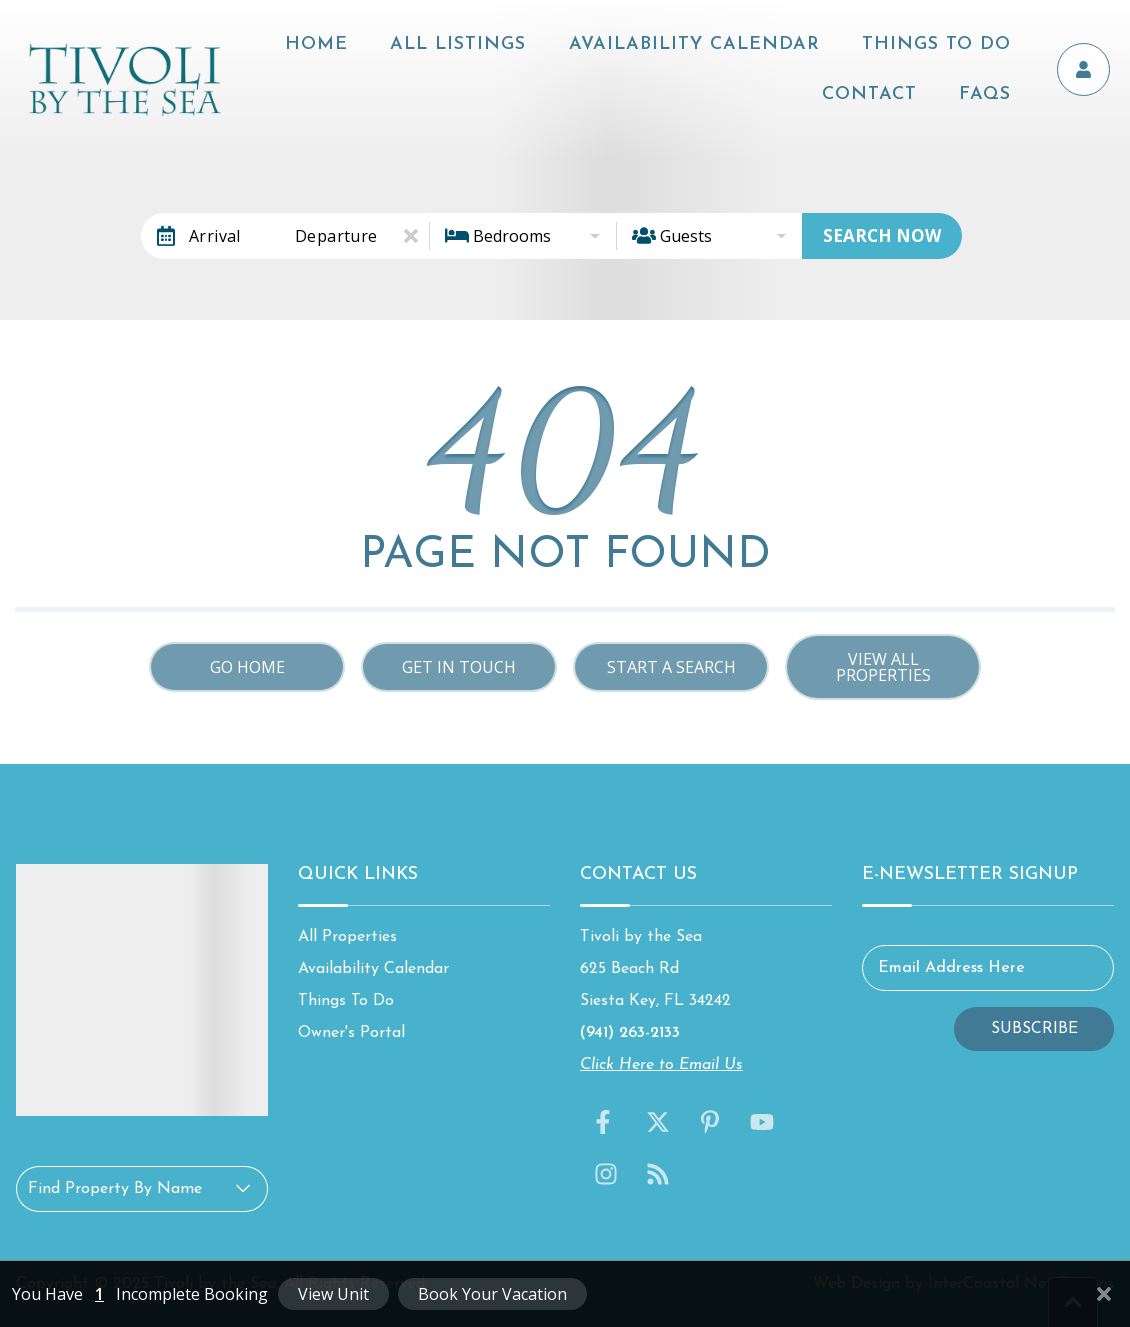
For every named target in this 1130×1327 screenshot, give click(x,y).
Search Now (882, 235)
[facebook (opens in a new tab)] (606, 1122)
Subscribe (1034, 1029)
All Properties (347, 937)
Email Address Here (951, 968)
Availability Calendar (748, 41)
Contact (923, 84)
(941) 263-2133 (630, 1033)
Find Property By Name (115, 1189)
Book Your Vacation (492, 1294)
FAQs (1013, 84)
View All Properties (883, 667)
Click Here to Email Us (661, 1065)
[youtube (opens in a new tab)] (762, 1122)
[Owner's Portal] (1090, 63)
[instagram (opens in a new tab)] (606, 1174)
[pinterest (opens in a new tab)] (710, 1122)
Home (423, 41)
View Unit (333, 1294)
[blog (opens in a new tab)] (658, 1174)
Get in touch (459, 667)
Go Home (247, 667)
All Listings (539, 41)
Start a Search (671, 667)
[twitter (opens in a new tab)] (658, 1122)
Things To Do (964, 41)
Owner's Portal (351, 1033)
